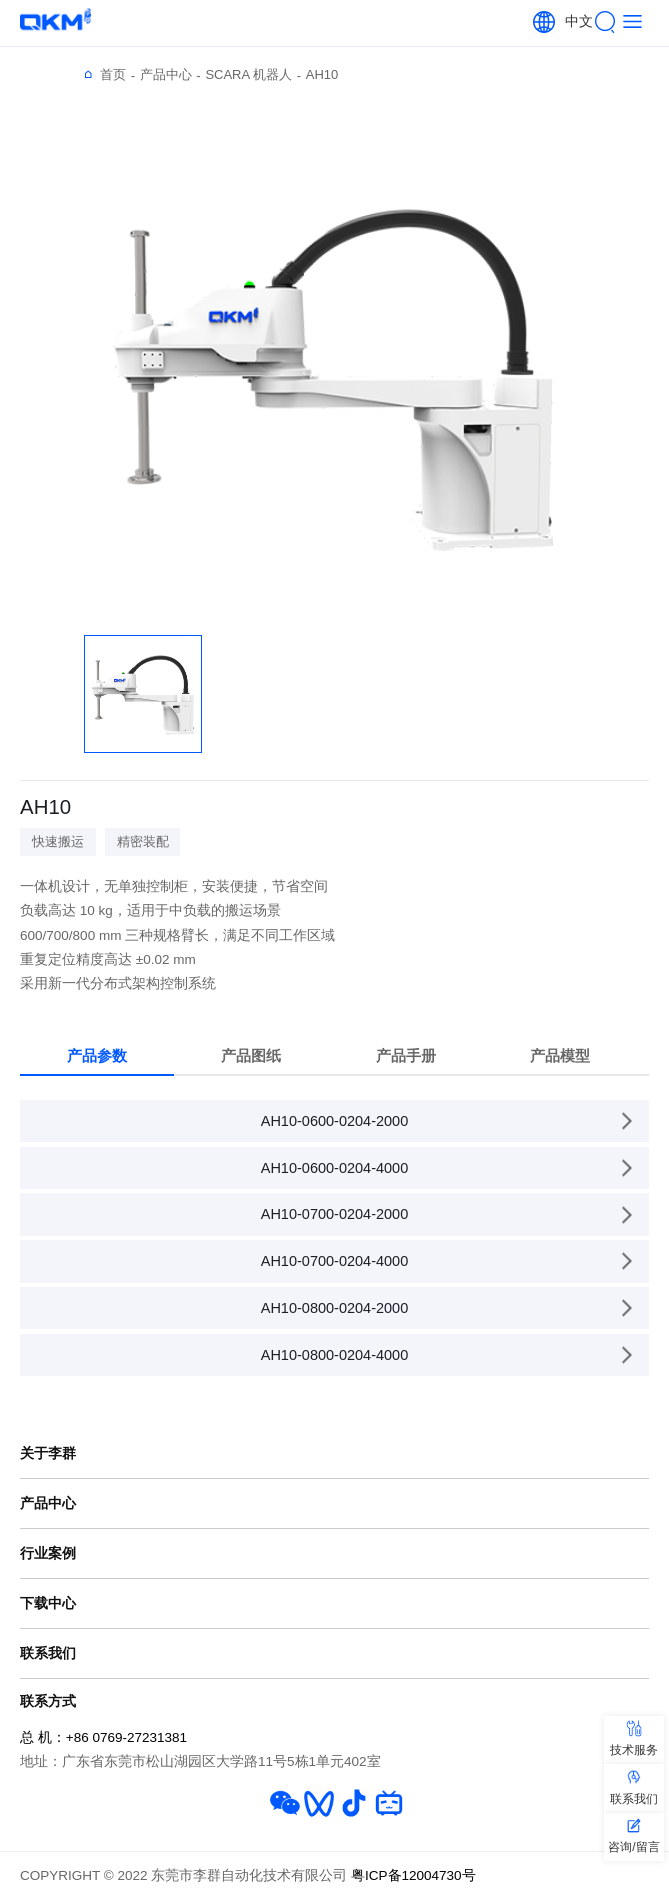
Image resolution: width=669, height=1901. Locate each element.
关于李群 (48, 1453)
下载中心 (48, 1603)
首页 (117, 75)
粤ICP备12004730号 (413, 1875)
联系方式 (48, 1701)
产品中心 (170, 75)
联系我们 (48, 1653)
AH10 (322, 74)
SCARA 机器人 (253, 75)
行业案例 (48, 1553)
